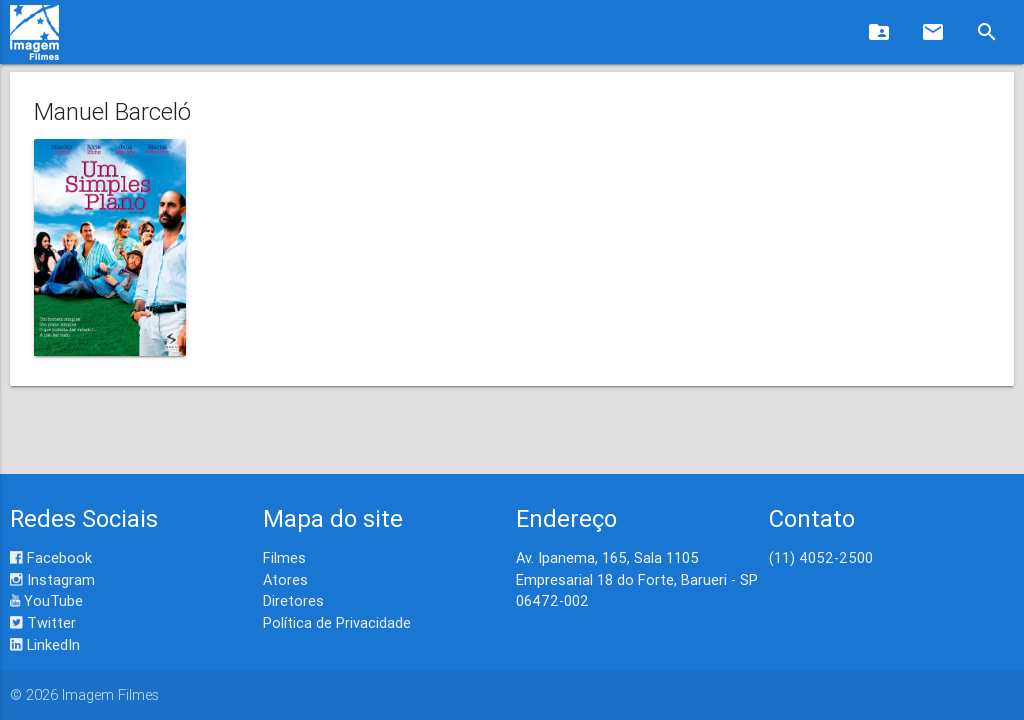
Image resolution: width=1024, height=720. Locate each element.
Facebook (51, 557)
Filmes (284, 557)
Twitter (43, 622)
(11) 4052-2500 (821, 557)
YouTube (46, 600)
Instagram (52, 579)
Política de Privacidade (337, 622)
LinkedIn (45, 644)
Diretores (293, 600)
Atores (285, 579)
